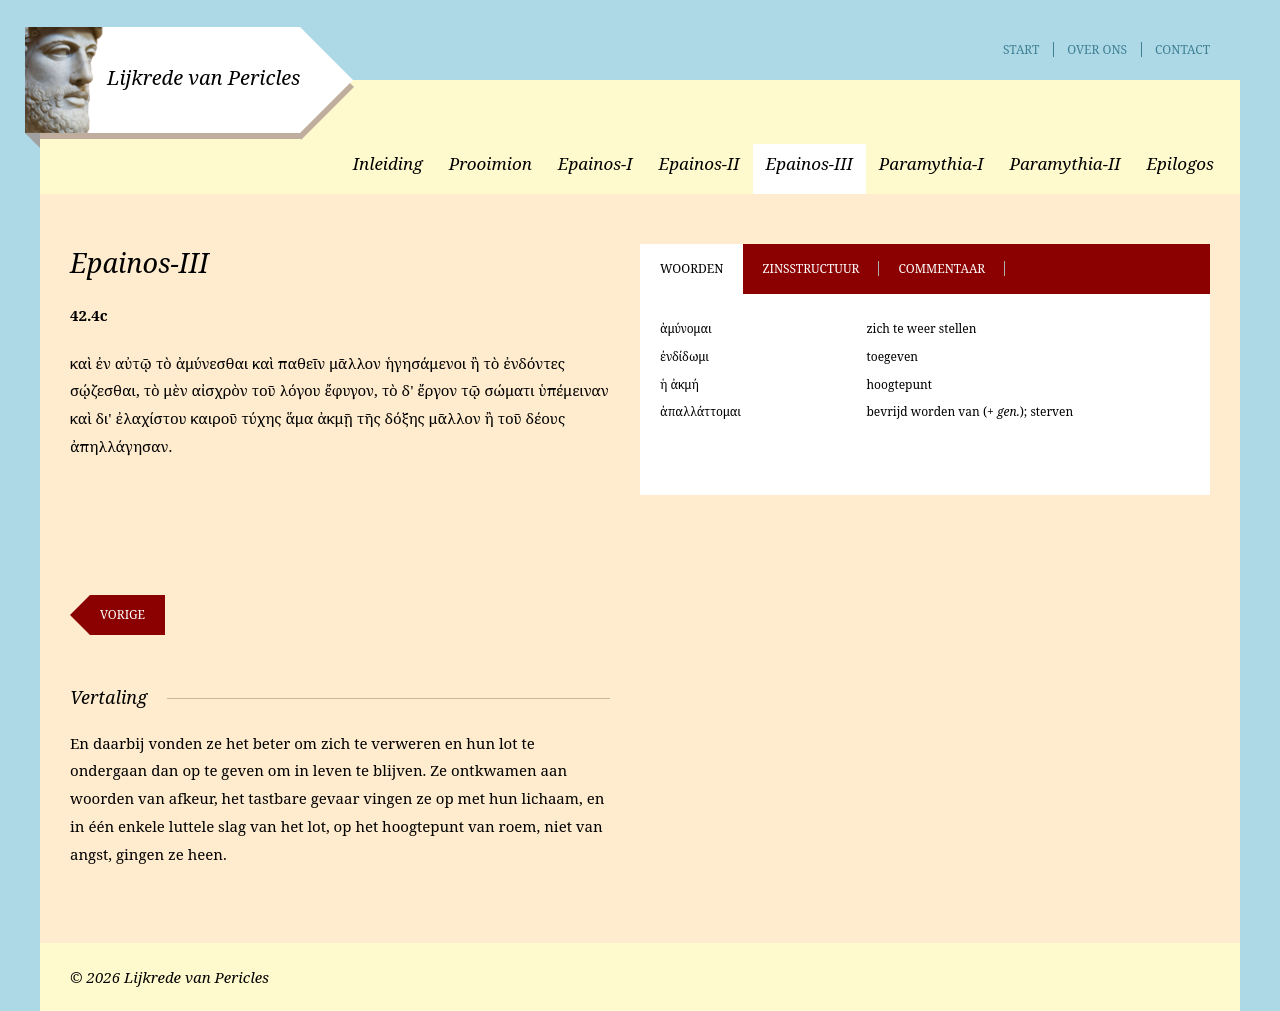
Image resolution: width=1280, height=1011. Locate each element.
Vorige (122, 614)
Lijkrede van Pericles (203, 77)
